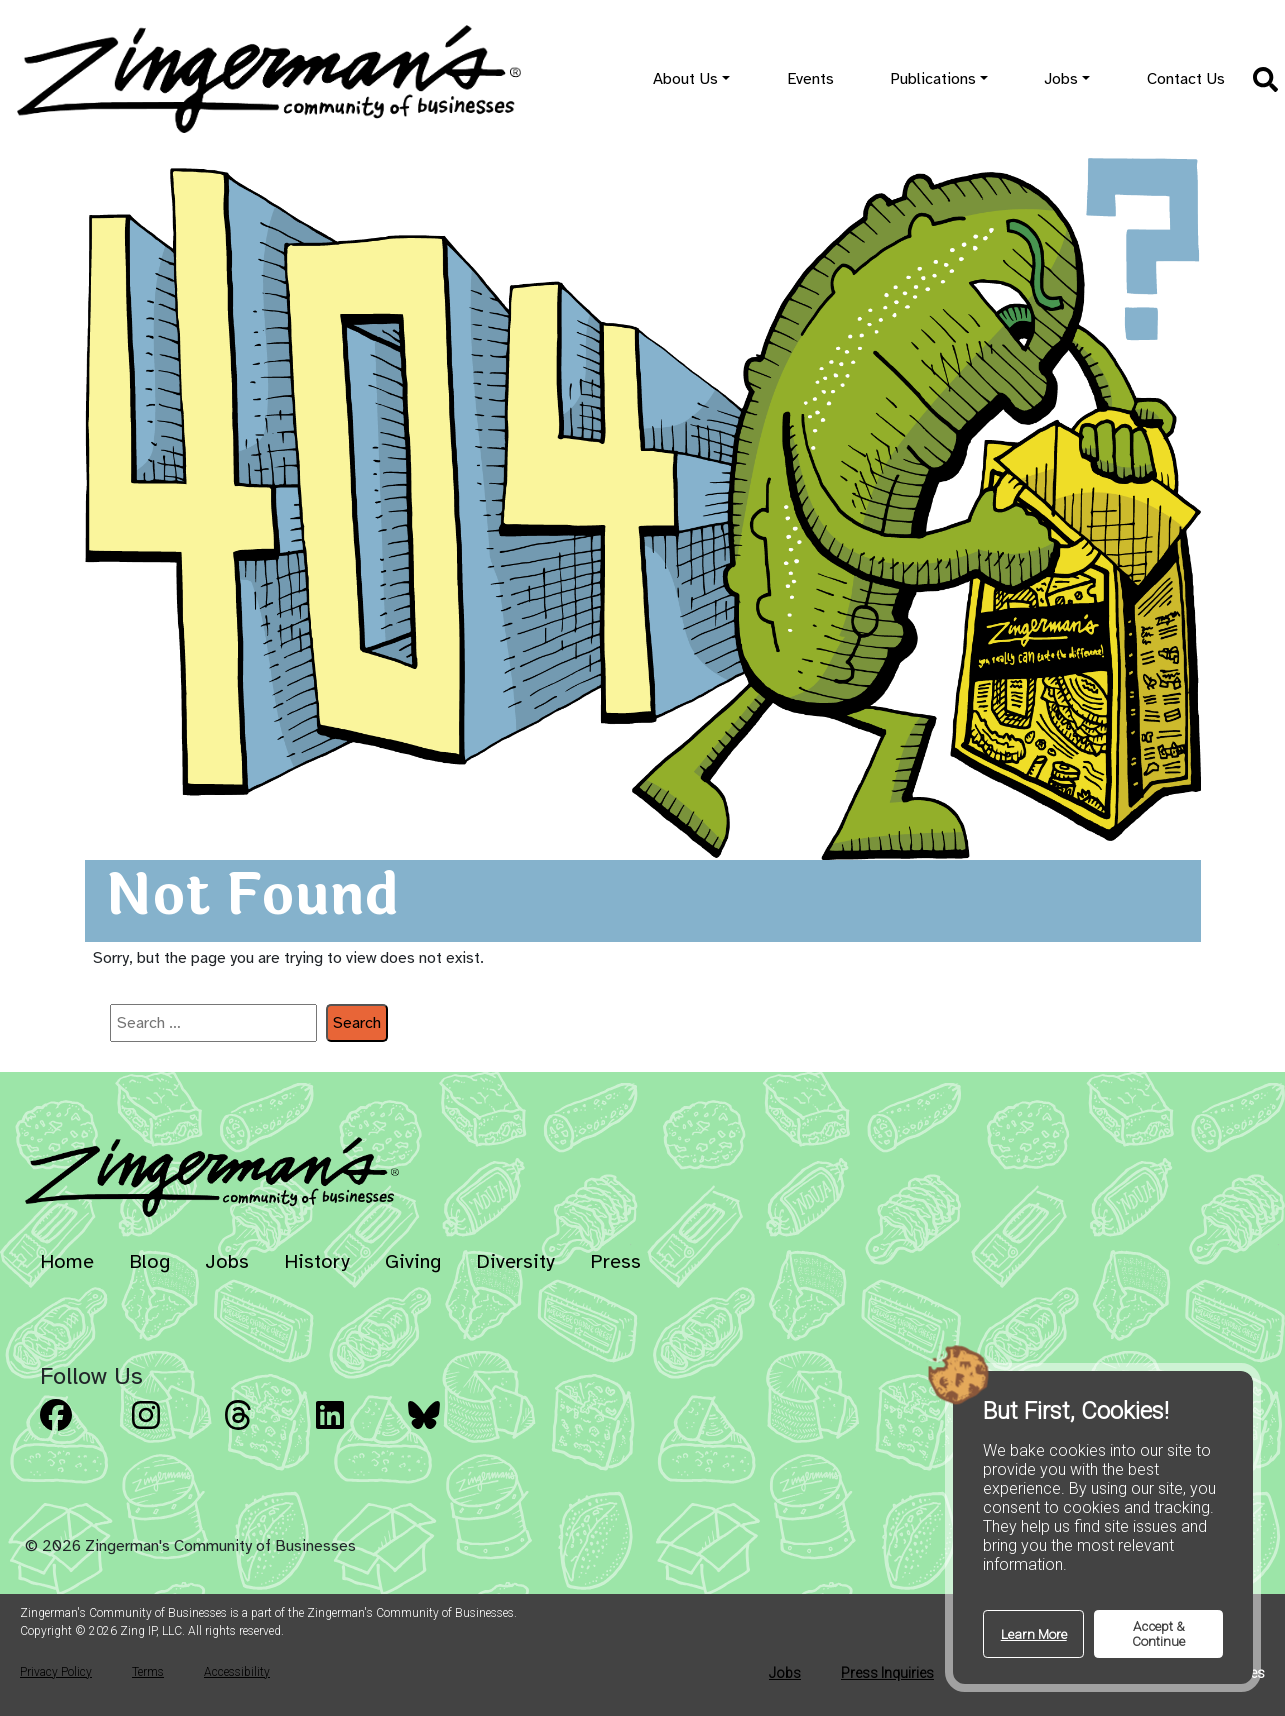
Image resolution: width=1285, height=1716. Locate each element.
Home (67, 1261)
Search (357, 1023)
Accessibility (237, 1672)
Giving (413, 1261)
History (317, 1261)
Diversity (515, 1261)
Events (810, 79)
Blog (149, 1261)
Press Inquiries (887, 1673)
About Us (685, 79)
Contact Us (1186, 79)
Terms (148, 1672)
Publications (933, 79)
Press (615, 1261)
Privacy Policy (56, 1672)
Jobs (1061, 79)
